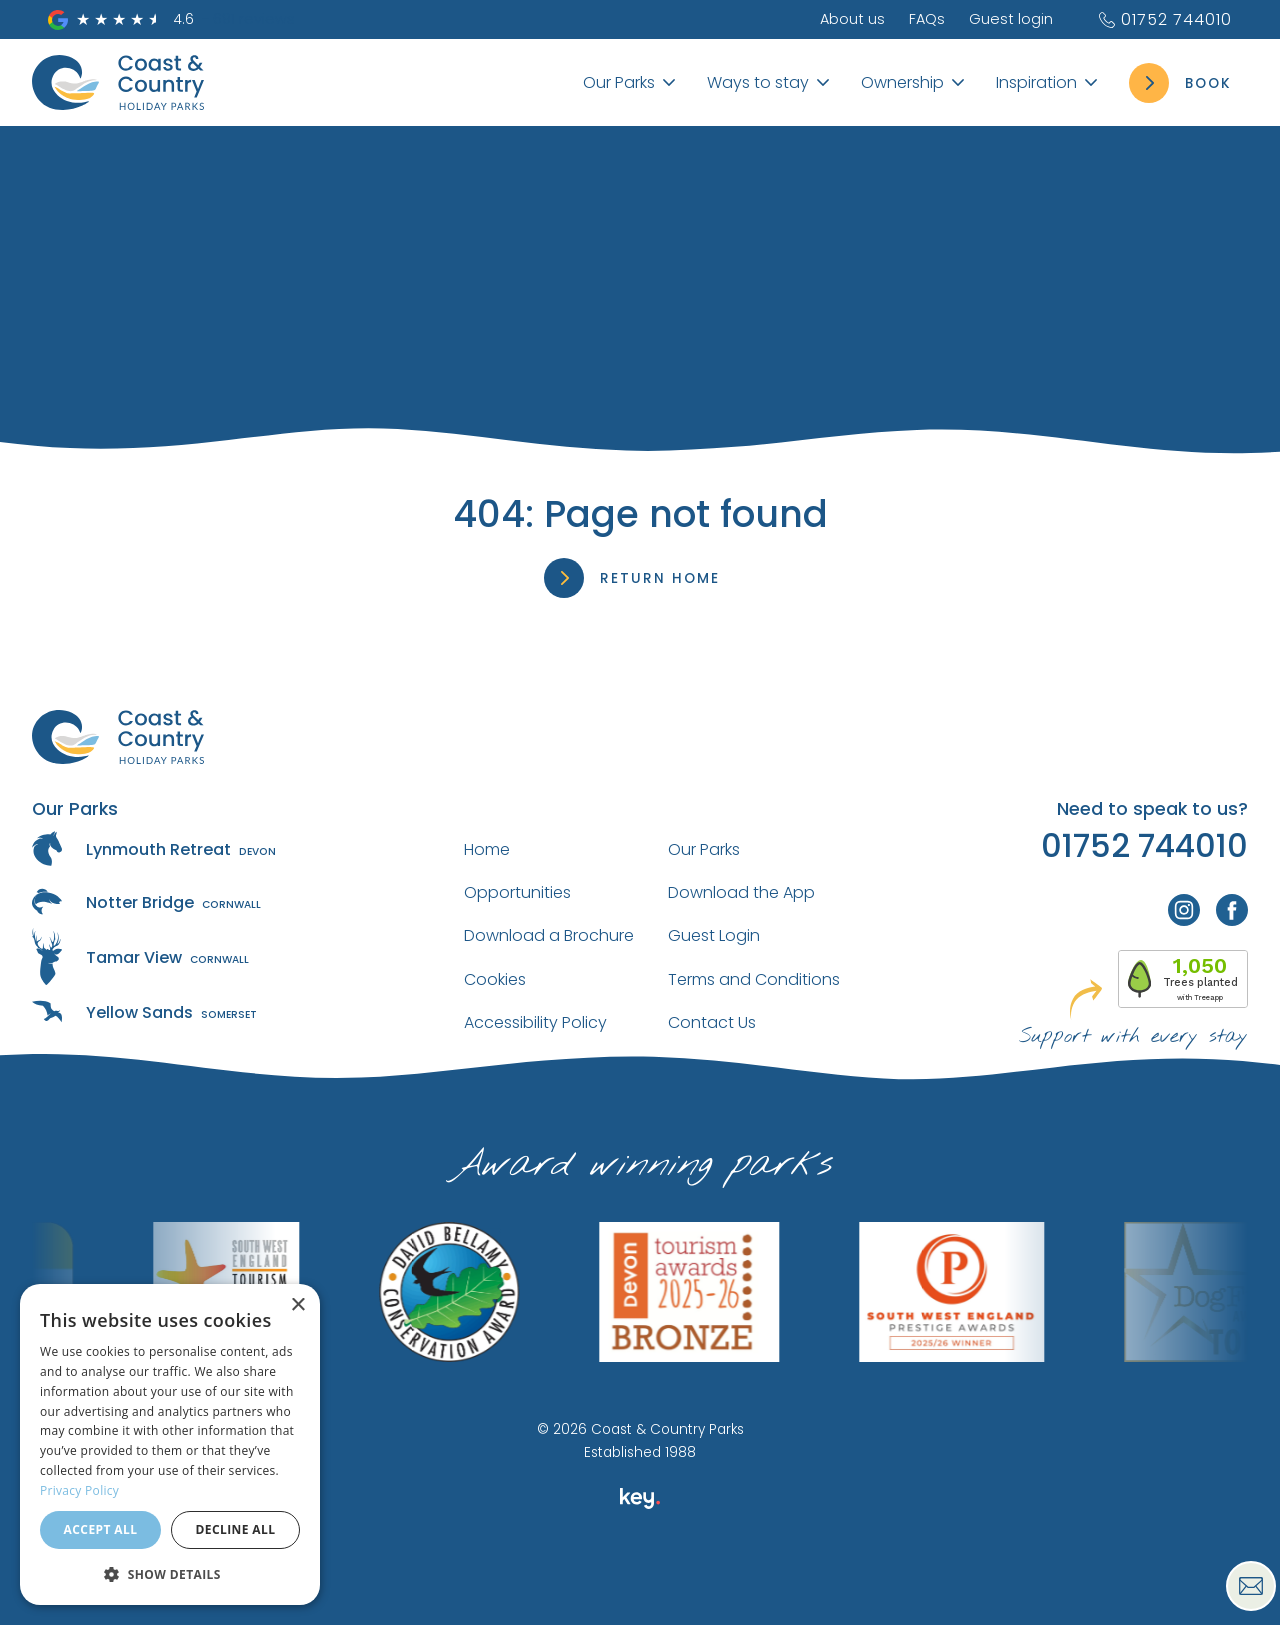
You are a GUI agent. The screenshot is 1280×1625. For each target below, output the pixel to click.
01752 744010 (1164, 19)
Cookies (495, 979)
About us (852, 19)
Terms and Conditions (754, 979)
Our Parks (704, 849)
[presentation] (639, 1579)
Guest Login (714, 935)
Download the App (741, 892)
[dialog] (170, 1444)
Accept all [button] (101, 1529)
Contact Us (712, 1022)
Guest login (1011, 19)
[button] (170, 1573)
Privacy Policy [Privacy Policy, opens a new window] (79, 1490)
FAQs (927, 19)
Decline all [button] (236, 1529)
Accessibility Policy (535, 1022)
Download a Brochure (549, 935)
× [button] (297, 1305)
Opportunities (517, 892)
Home (487, 849)
